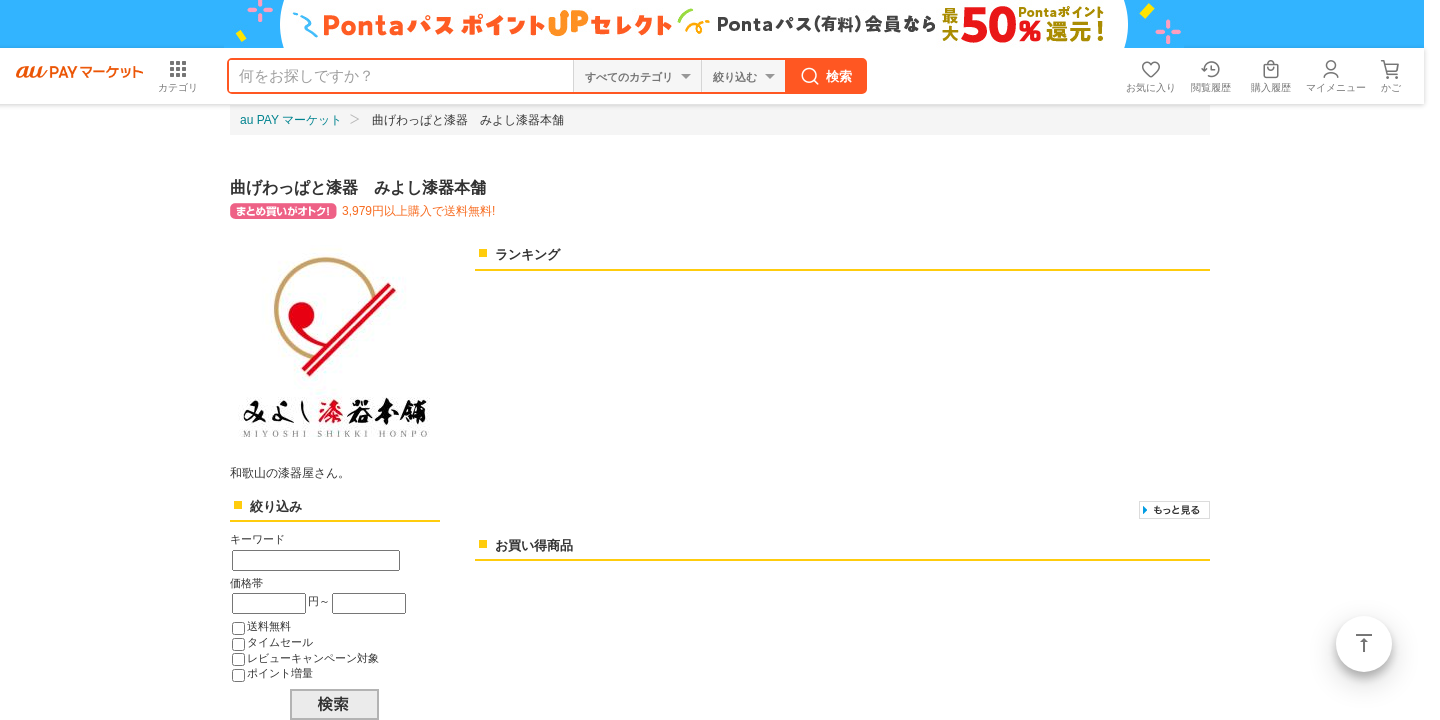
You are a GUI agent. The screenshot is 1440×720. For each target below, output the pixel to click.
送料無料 (269, 626)
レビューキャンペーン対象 (313, 658)
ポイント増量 (280, 673)
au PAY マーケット (291, 120)
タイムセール (280, 642)
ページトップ (1364, 644)
